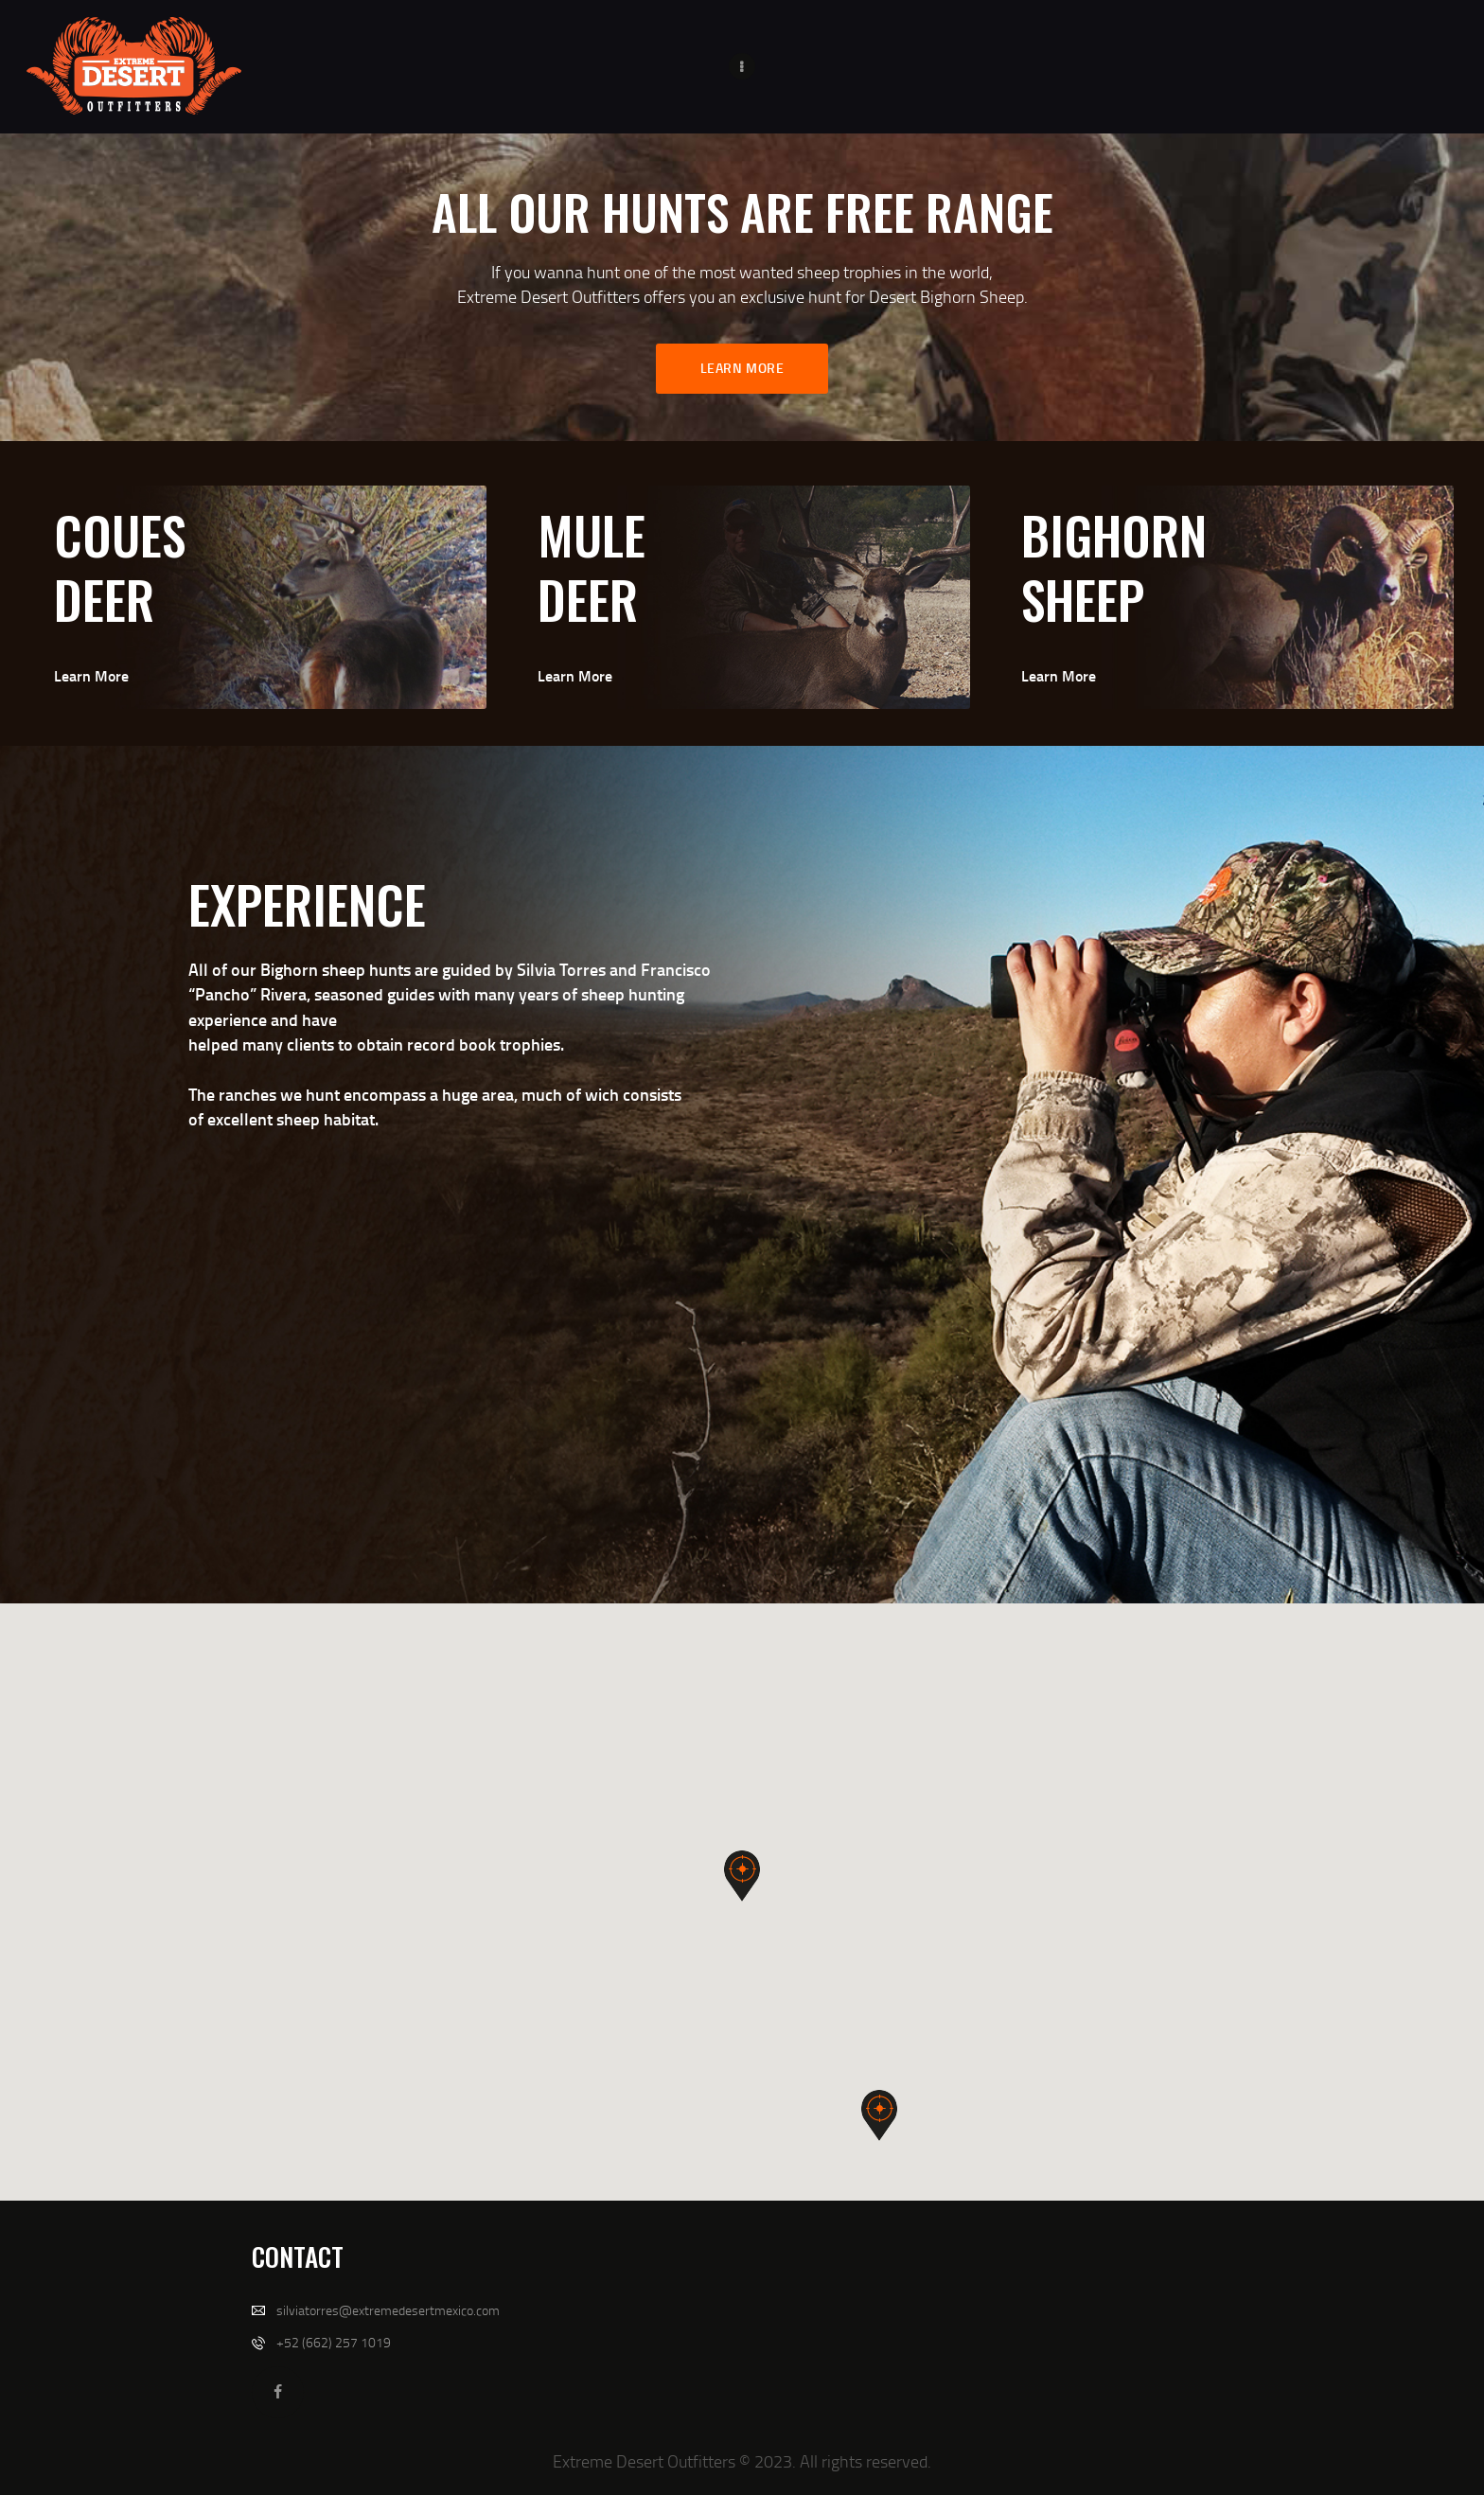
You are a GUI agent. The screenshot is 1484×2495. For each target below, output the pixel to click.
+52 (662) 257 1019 (333, 2342)
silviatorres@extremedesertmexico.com (388, 2310)
